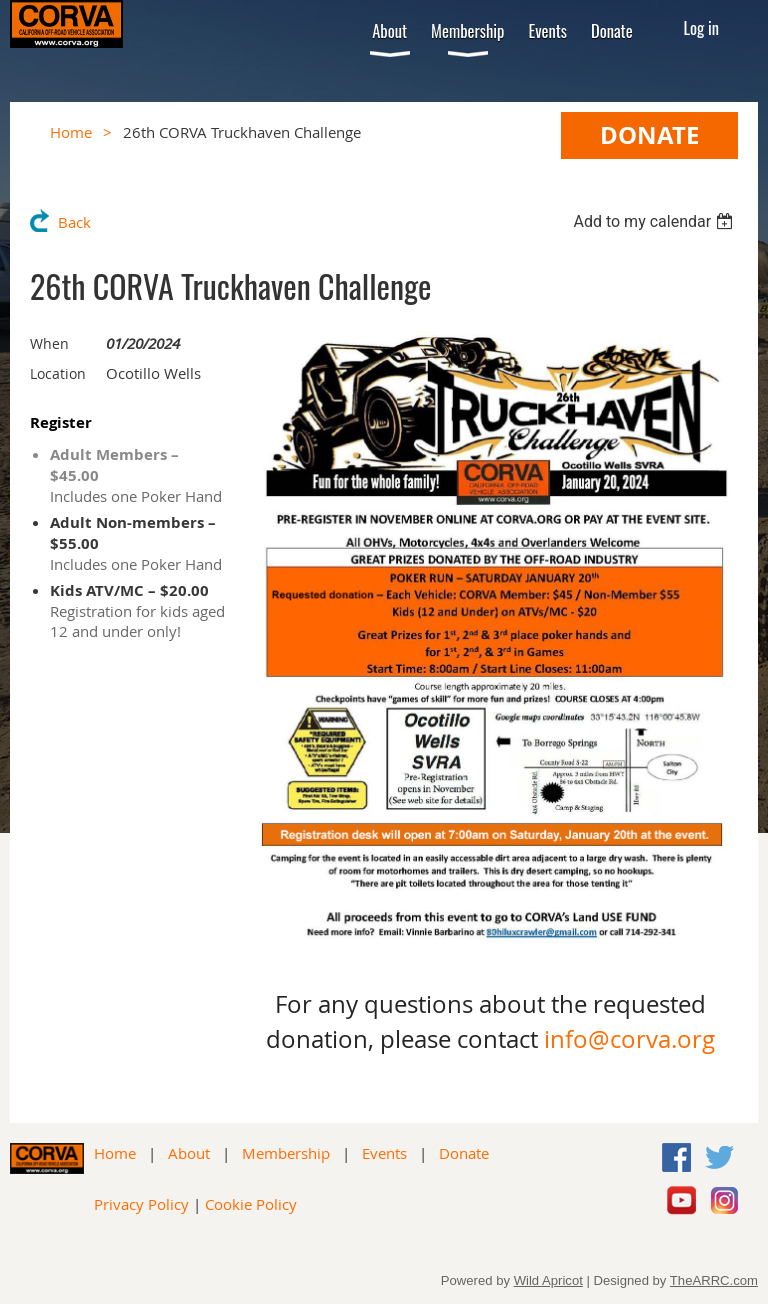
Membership (286, 1153)
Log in (702, 27)
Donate (464, 1153)
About (189, 1153)
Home (71, 132)
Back (74, 222)
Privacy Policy (141, 1204)
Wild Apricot (548, 1280)
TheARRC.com (714, 1280)
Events (384, 1153)
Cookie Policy (251, 1204)
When (49, 343)
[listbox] (655, 221)
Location (58, 373)
